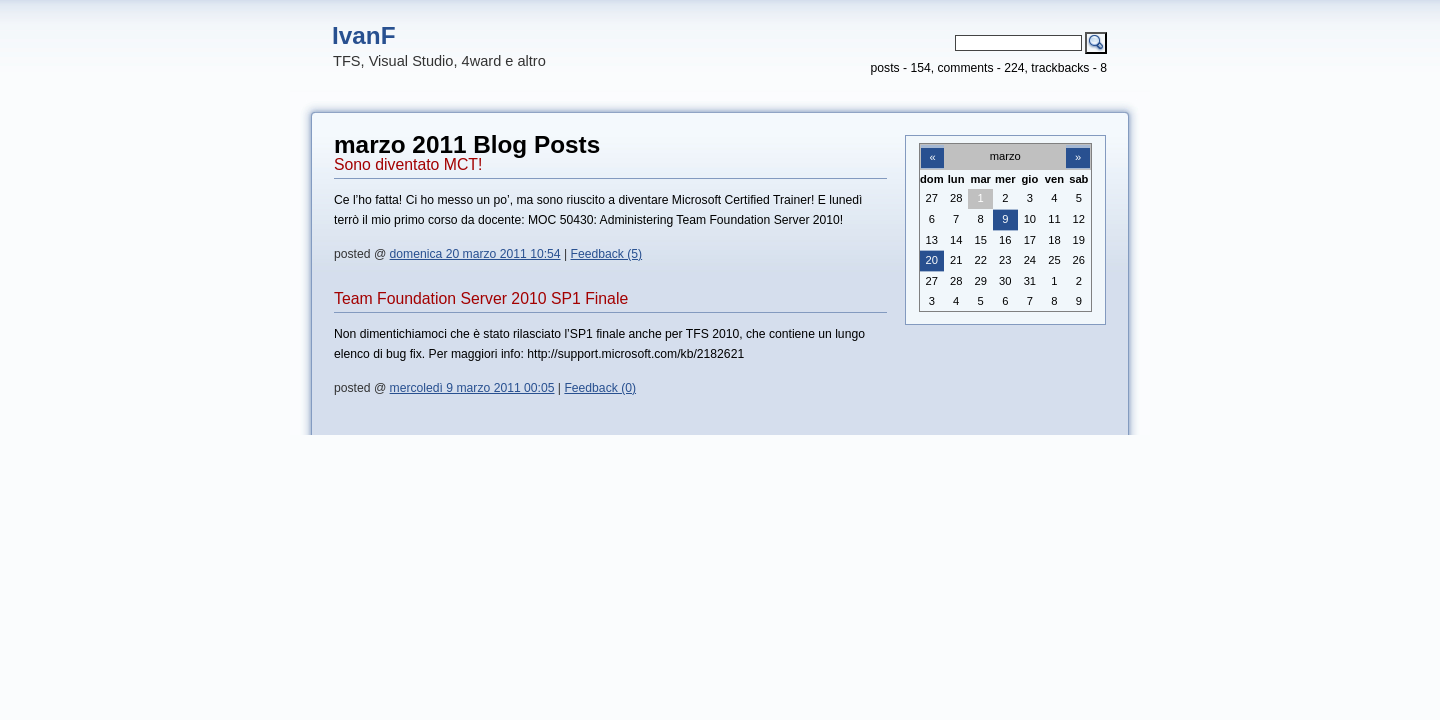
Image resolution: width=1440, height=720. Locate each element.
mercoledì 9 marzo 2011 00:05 (472, 388)
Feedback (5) (607, 254)
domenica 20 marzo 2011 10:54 (475, 254)
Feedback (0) (600, 388)
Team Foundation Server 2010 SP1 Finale (481, 298)
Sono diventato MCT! (408, 164)
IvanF (364, 35)
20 (932, 260)
